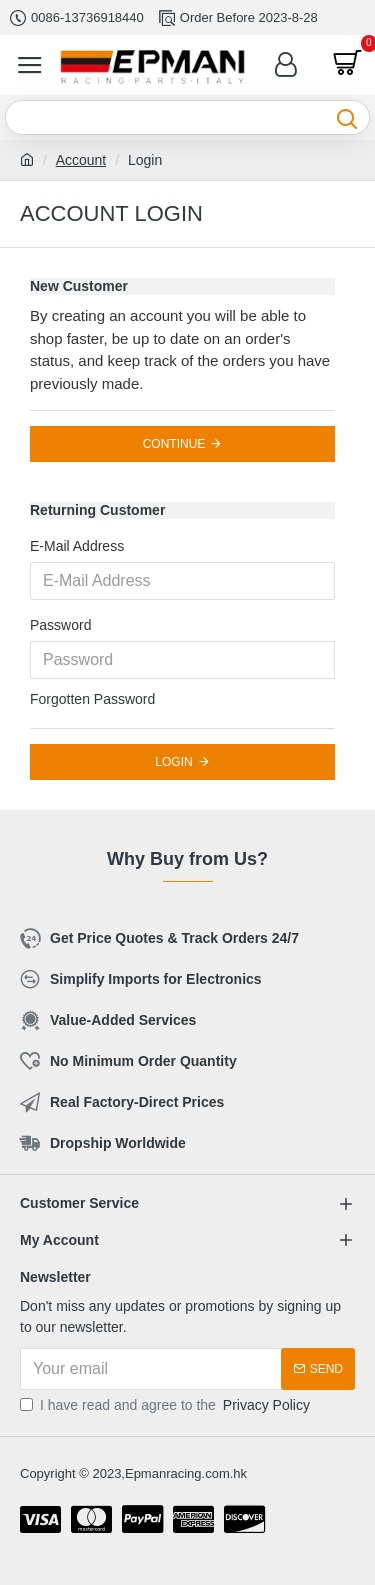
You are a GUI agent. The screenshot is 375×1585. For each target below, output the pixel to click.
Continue (174, 444)
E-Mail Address (77, 546)
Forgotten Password (92, 699)
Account (81, 160)
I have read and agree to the (166, 1405)
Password (60, 625)
